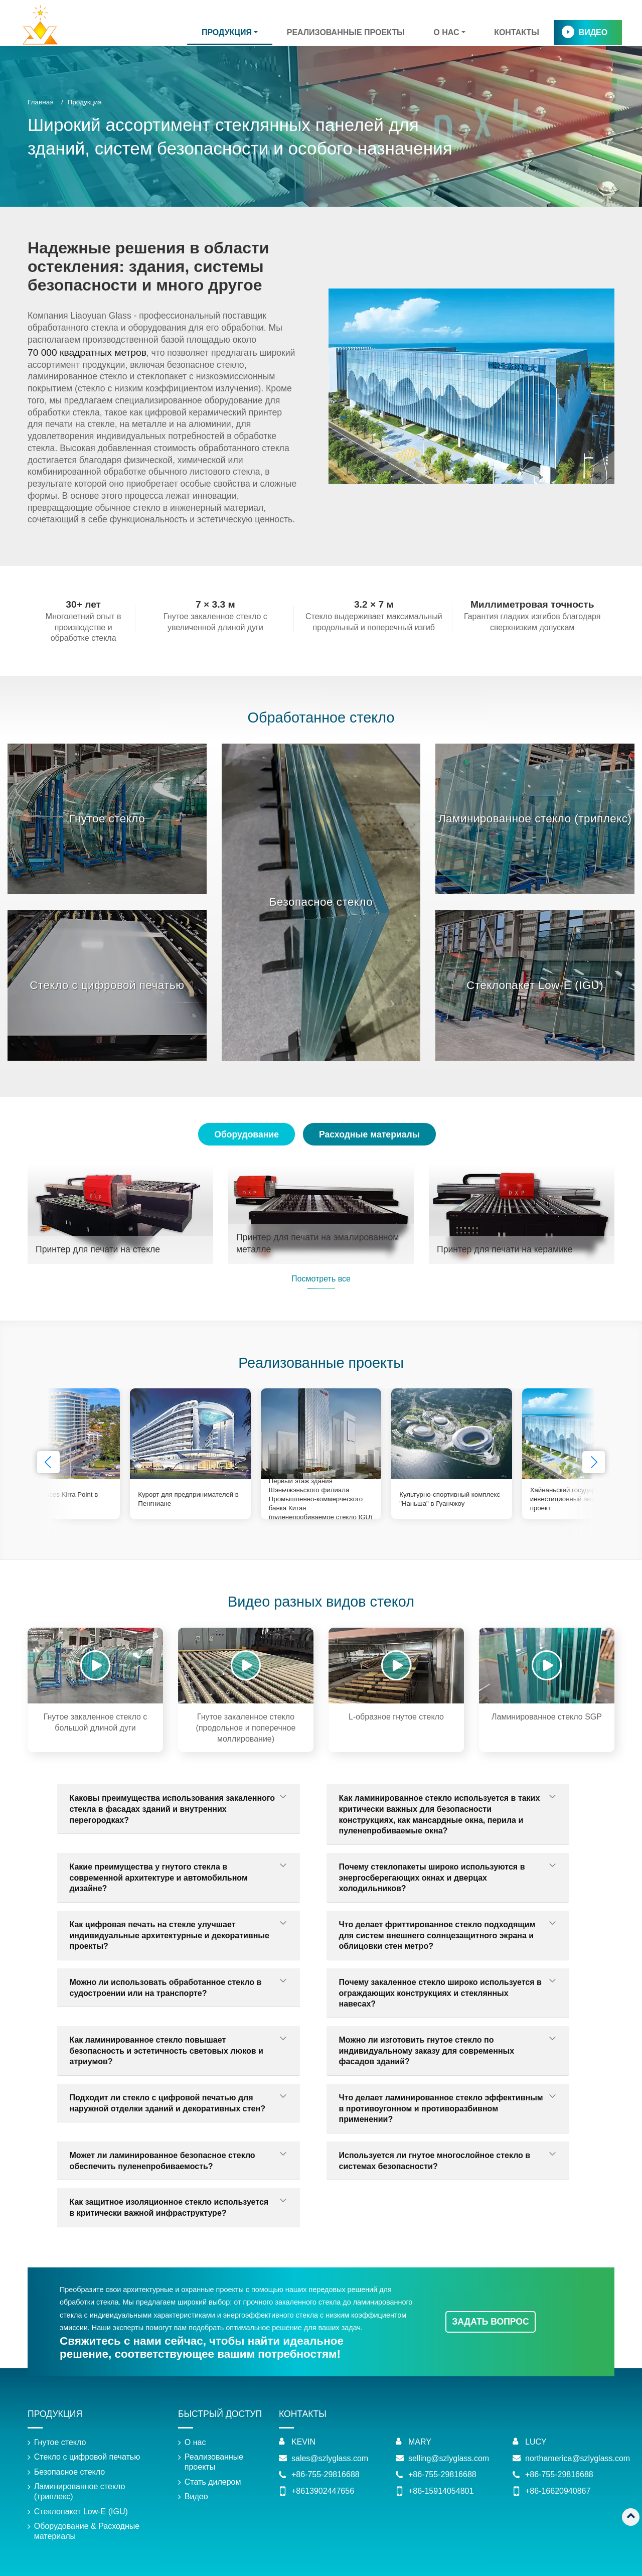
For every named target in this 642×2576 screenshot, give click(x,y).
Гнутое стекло (107, 818)
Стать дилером (213, 2482)
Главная (41, 102)
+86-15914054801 (440, 2491)
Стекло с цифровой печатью (107, 985)
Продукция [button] (227, 32)
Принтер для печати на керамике (505, 1249)
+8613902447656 (322, 2491)
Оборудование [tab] (246, 1134)
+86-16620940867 (557, 2491)
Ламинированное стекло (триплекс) (534, 818)
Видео (593, 32)
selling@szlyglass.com (448, 2458)
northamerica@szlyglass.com (577, 2458)
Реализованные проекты (346, 32)
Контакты (516, 32)
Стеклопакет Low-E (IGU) (534, 985)
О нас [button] (446, 32)
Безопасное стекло (321, 902)
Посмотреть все (321, 1278)
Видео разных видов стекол (321, 1602)
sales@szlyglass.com (329, 2458)
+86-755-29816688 (325, 2474)
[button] (593, 1462)
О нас (195, 2442)
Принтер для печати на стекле (98, 1249)
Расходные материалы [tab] (369, 1134)
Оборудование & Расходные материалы (86, 2531)
